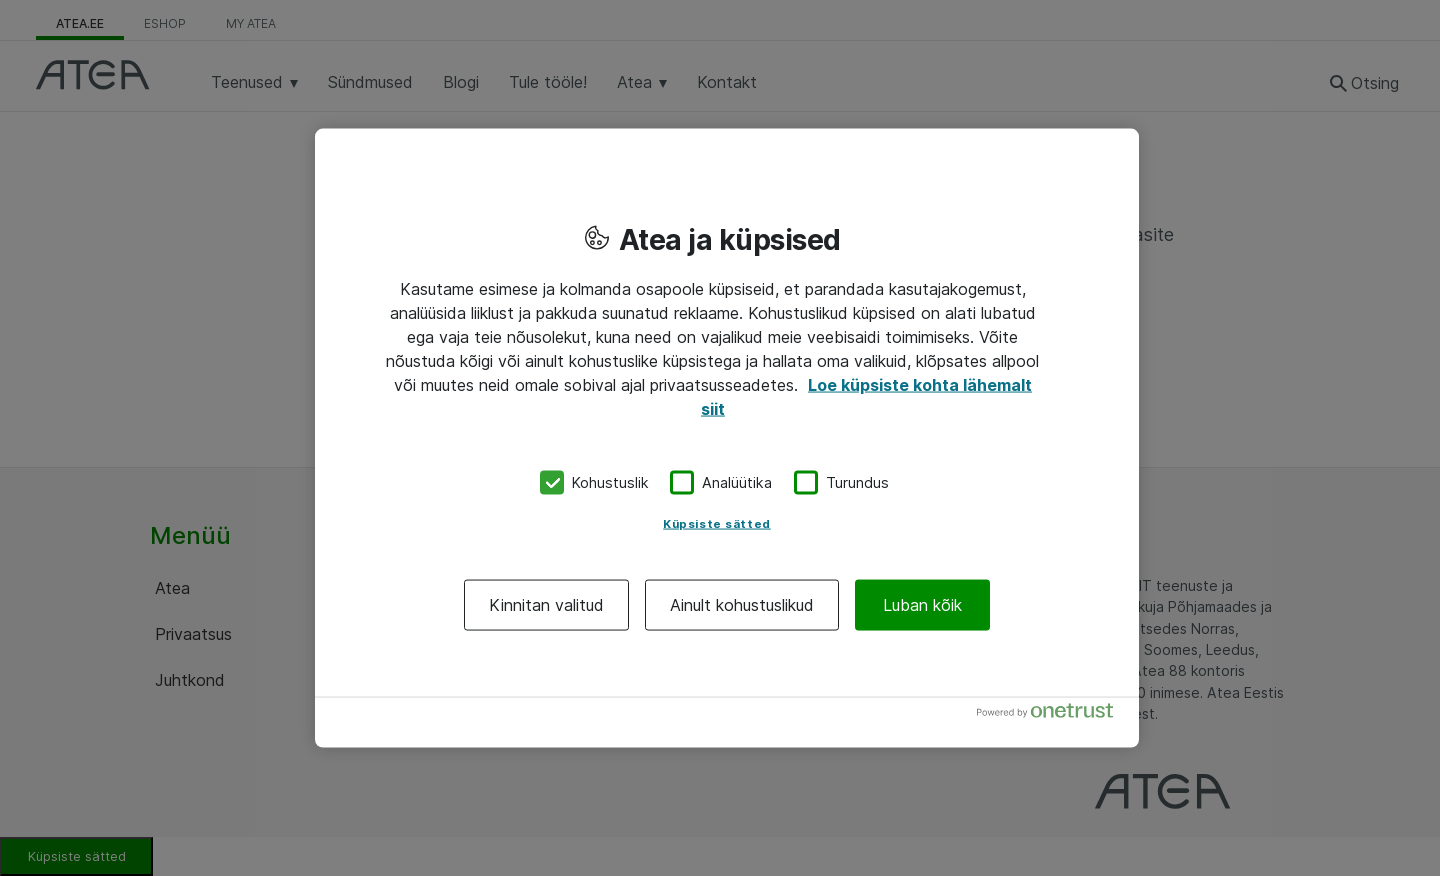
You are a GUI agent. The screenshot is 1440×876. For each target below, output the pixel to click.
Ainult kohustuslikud (742, 604)
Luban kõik (922, 604)
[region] (727, 438)
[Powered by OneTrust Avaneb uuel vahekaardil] (1053, 714)
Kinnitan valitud (546, 604)
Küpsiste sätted (717, 523)
